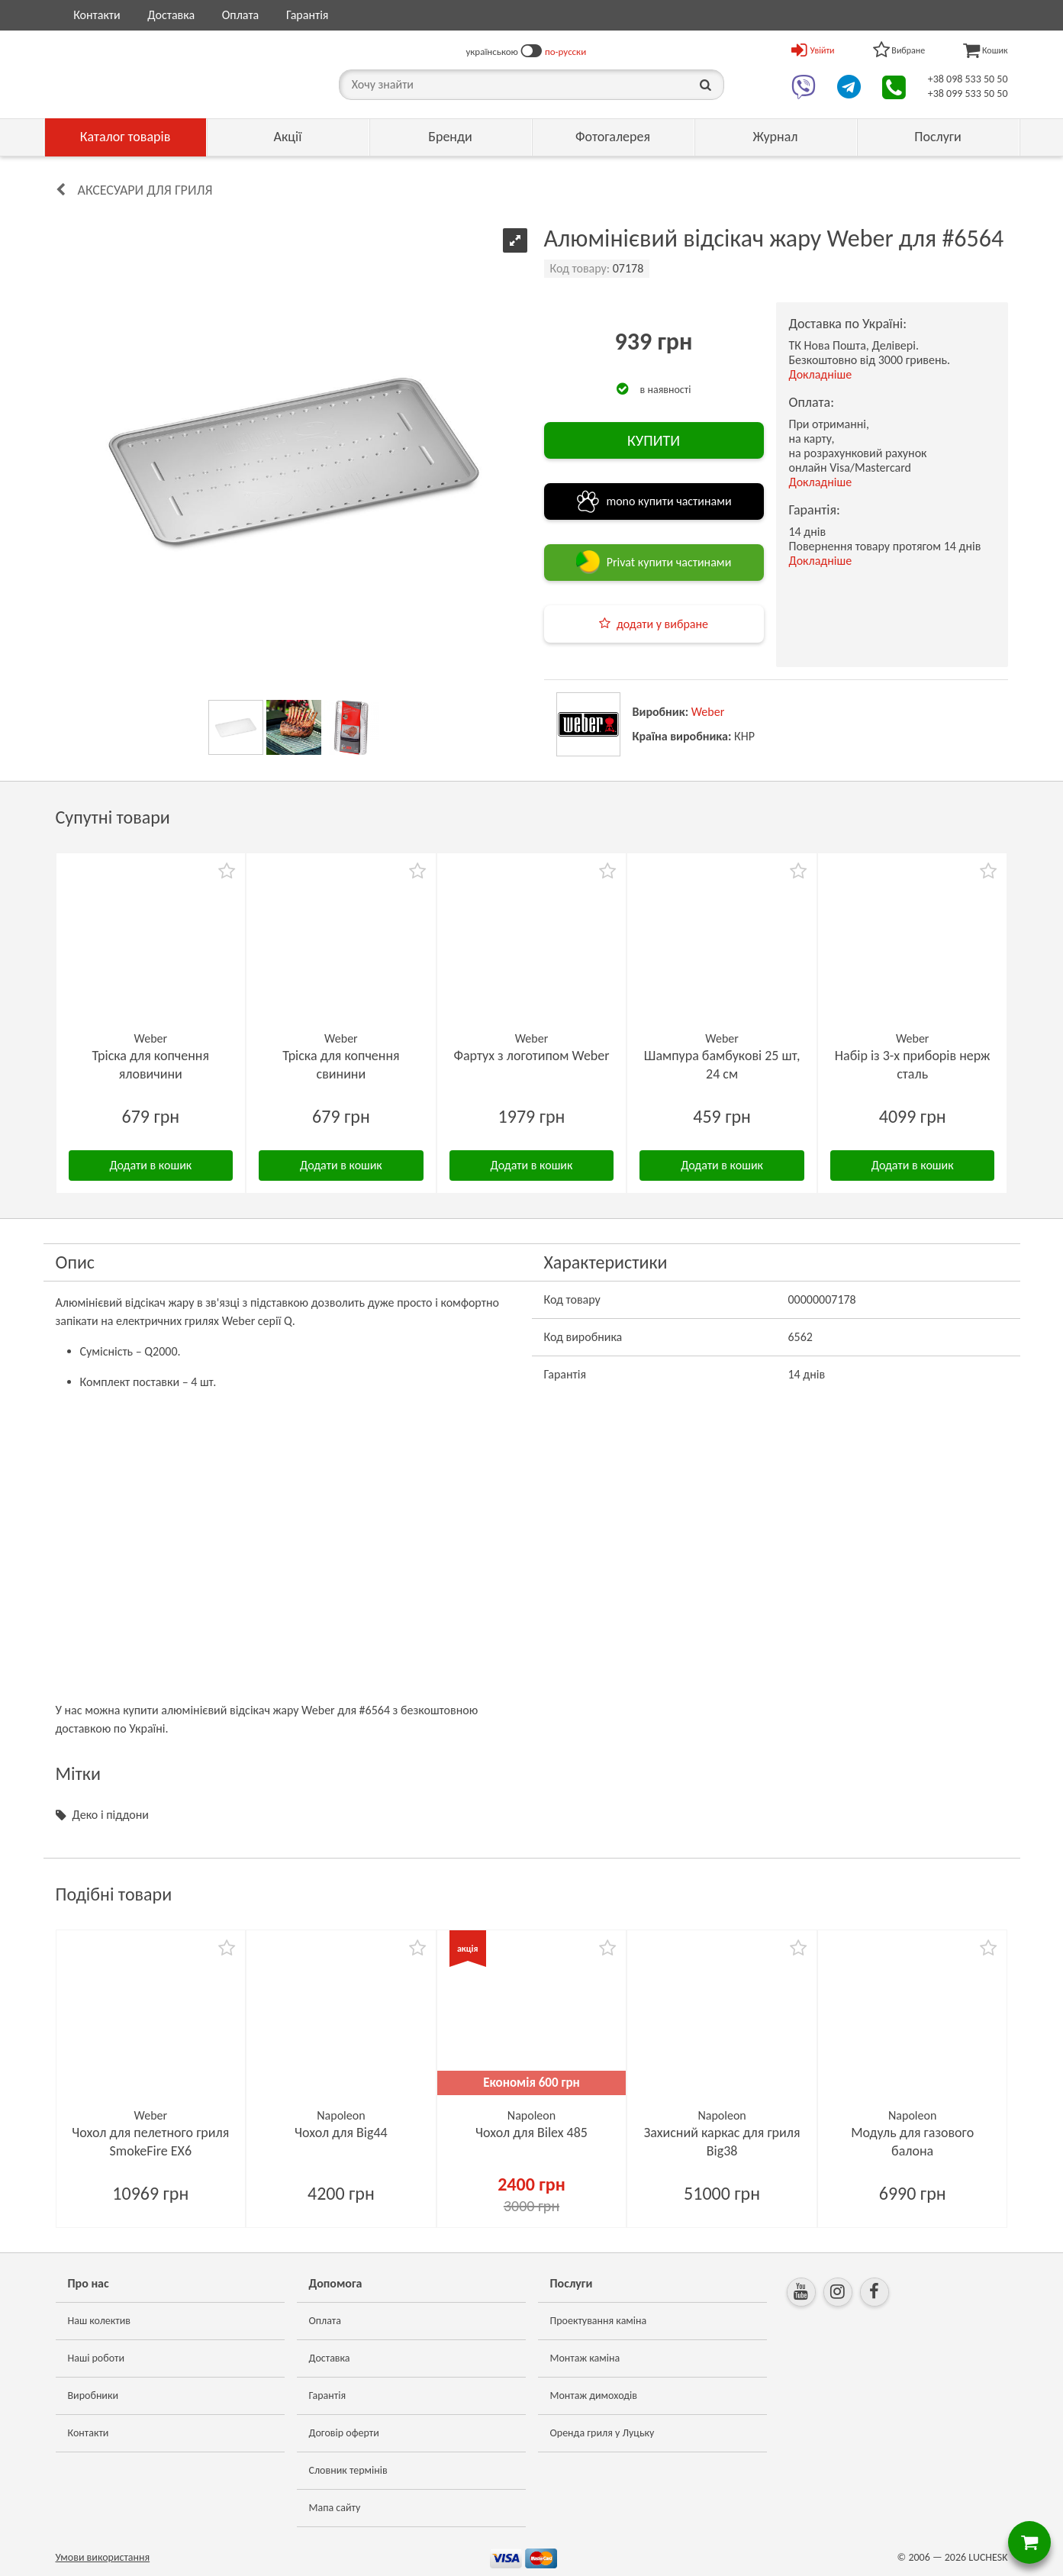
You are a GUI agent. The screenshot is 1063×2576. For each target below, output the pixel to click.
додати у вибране (662, 624)
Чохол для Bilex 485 (531, 2132)
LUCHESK (987, 2557)
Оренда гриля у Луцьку (602, 2432)
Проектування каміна (598, 2320)
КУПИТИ (653, 440)
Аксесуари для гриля (145, 190)
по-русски (565, 51)
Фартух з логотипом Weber (531, 1055)
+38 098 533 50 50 (968, 79)
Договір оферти (344, 2432)
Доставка (171, 15)
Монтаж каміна (585, 2358)
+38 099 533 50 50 (968, 93)
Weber (708, 711)
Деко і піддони (110, 1814)
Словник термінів (348, 2470)
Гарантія (307, 15)
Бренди (450, 136)
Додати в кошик (150, 1165)
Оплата (240, 15)
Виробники (93, 2395)
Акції (288, 136)
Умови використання (103, 2557)
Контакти (97, 15)
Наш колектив (99, 2320)
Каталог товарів (125, 136)
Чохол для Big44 (341, 2132)
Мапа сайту (335, 2507)
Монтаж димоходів (593, 2395)
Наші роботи (96, 2358)
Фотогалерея (612, 136)
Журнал (774, 136)
